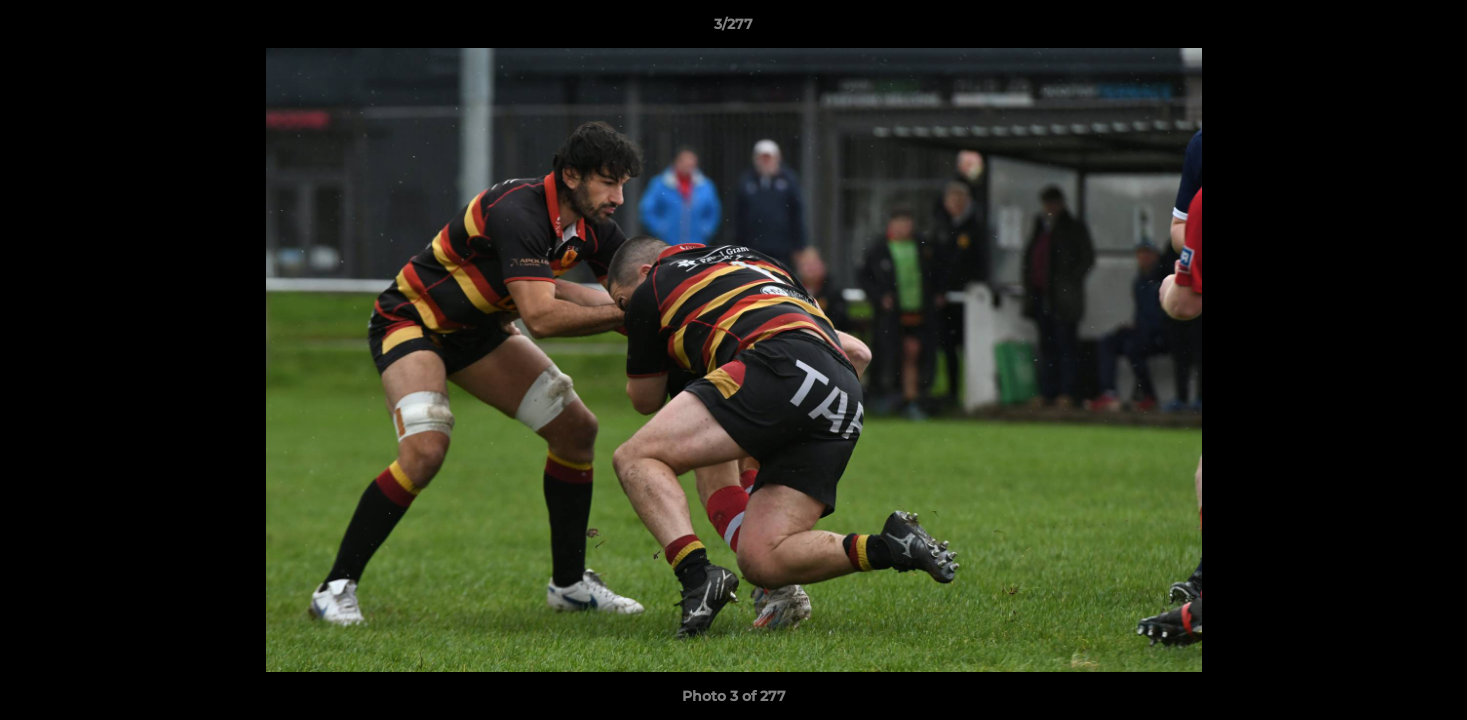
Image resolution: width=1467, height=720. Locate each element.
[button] (1431, 29)
